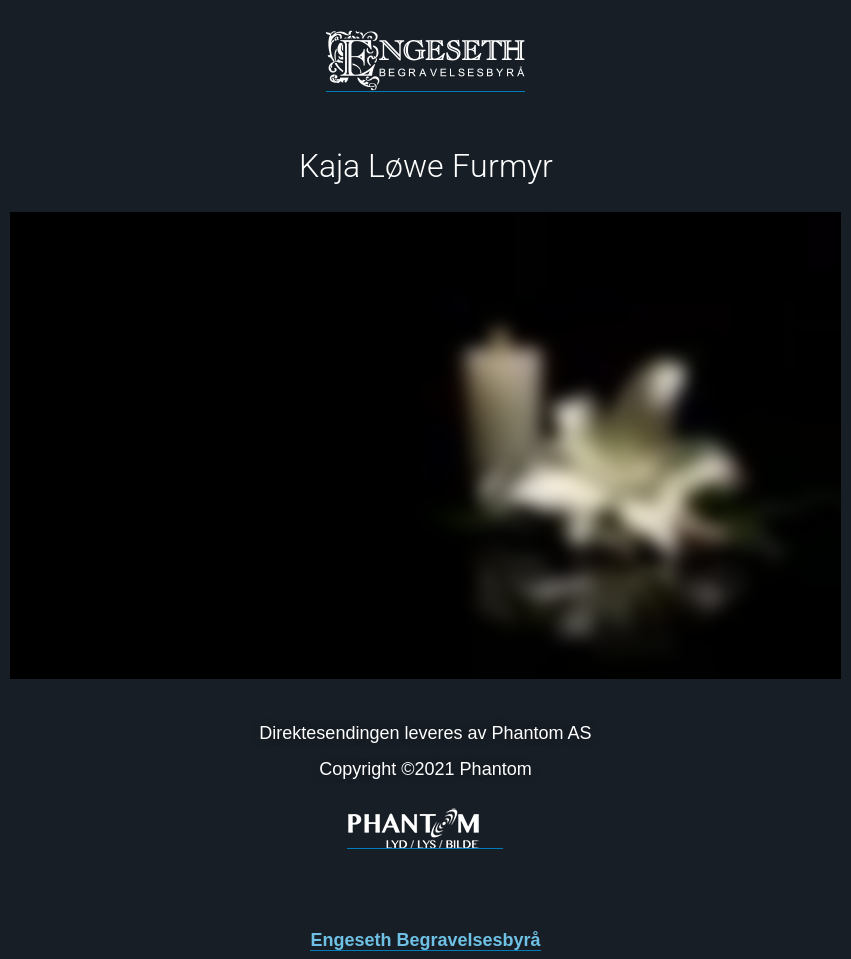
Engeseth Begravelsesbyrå (425, 940)
